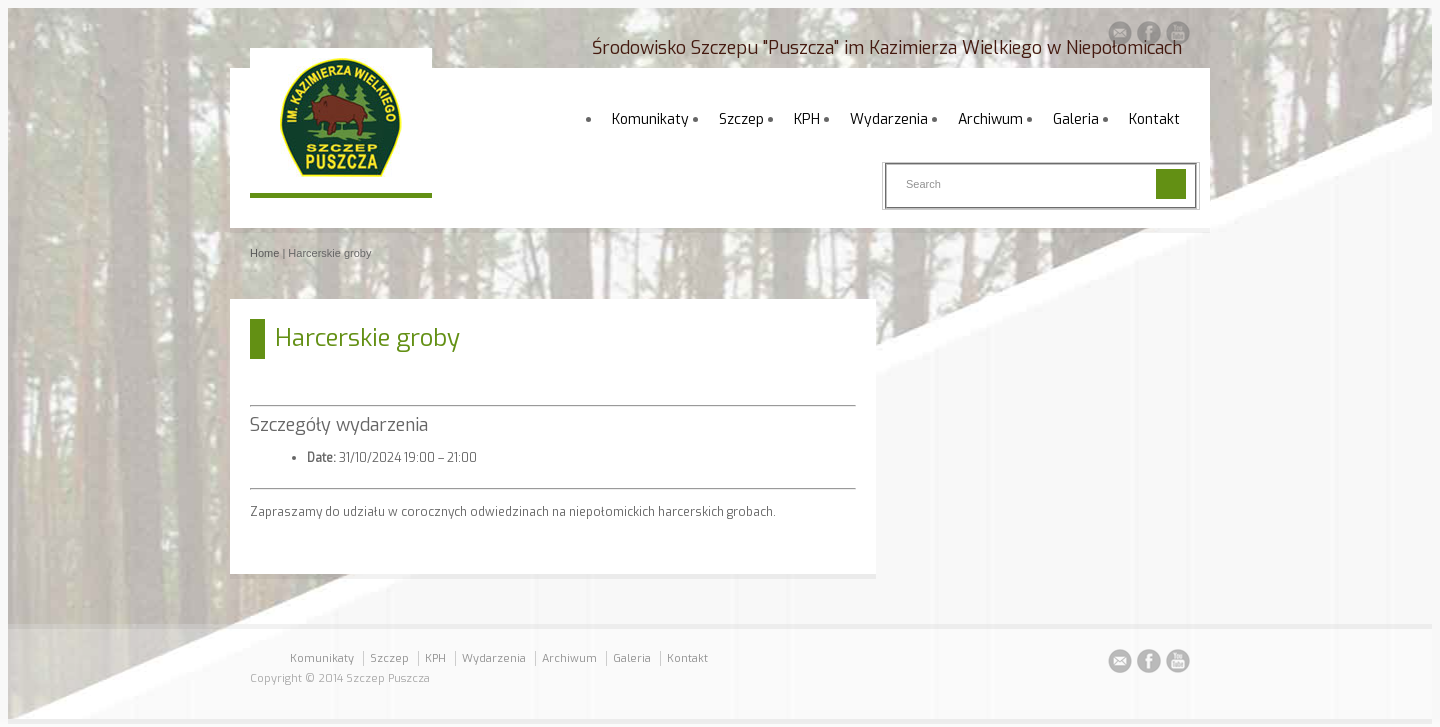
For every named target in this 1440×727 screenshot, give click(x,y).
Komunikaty (650, 119)
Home (264, 253)
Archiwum (990, 119)
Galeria (1076, 119)
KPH (807, 119)
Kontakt (1154, 119)
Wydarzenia (889, 119)
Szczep (741, 119)
